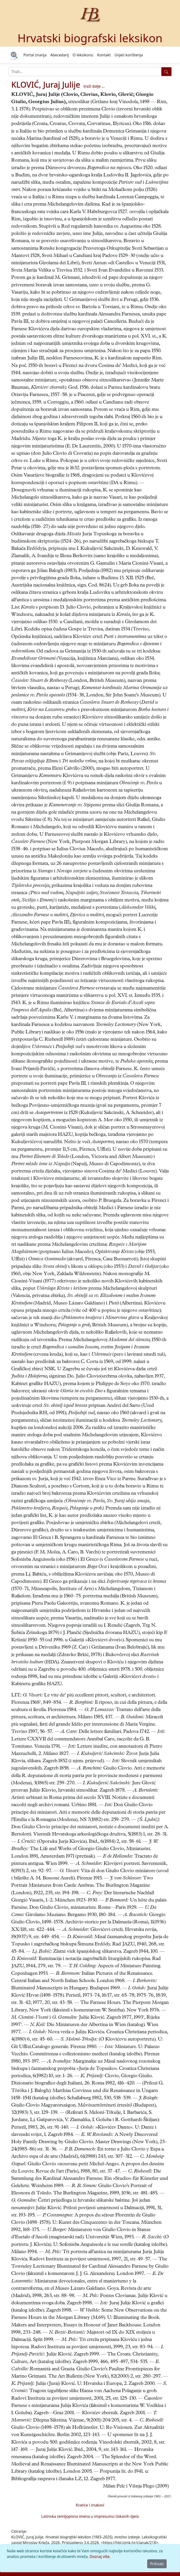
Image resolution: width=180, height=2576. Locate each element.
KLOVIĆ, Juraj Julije (45, 84)
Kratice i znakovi (90, 2505)
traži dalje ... (94, 86)
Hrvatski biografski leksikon (90, 38)
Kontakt (104, 55)
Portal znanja (34, 55)
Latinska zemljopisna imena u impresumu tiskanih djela (90, 2516)
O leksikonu (83, 55)
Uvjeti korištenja (129, 55)
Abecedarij (59, 55)
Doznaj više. (100, 2556)
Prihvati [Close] (157, 2563)
